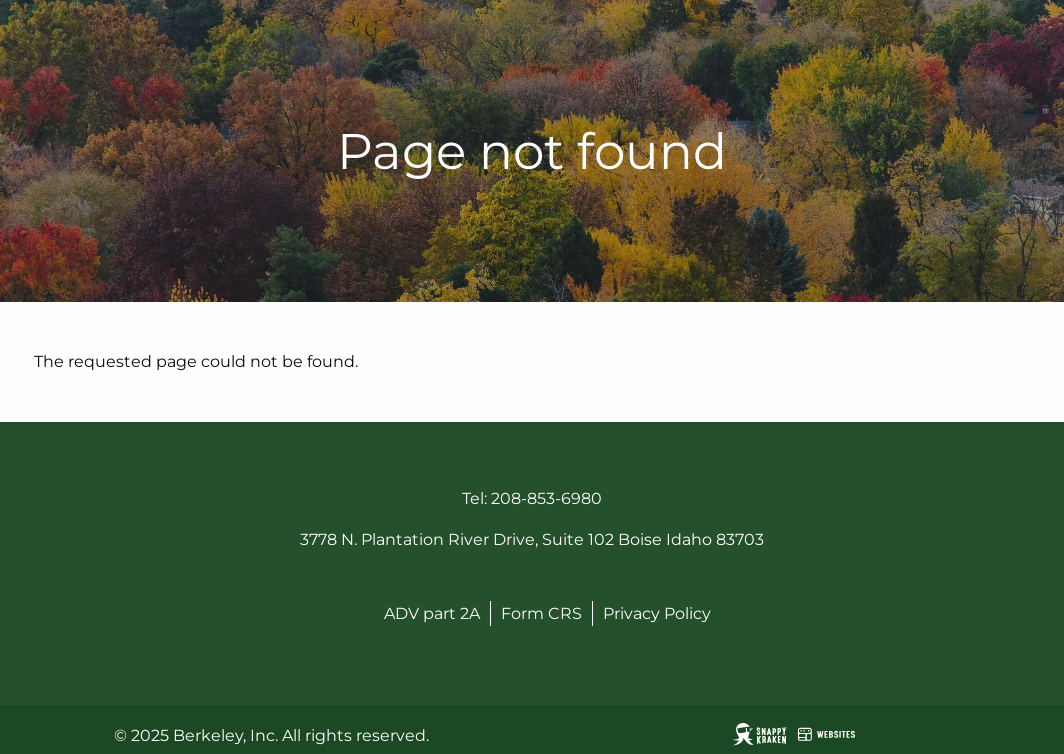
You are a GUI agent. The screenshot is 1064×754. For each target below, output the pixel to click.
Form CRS (541, 613)
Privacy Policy (657, 613)
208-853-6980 (546, 498)
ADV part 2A (432, 613)
